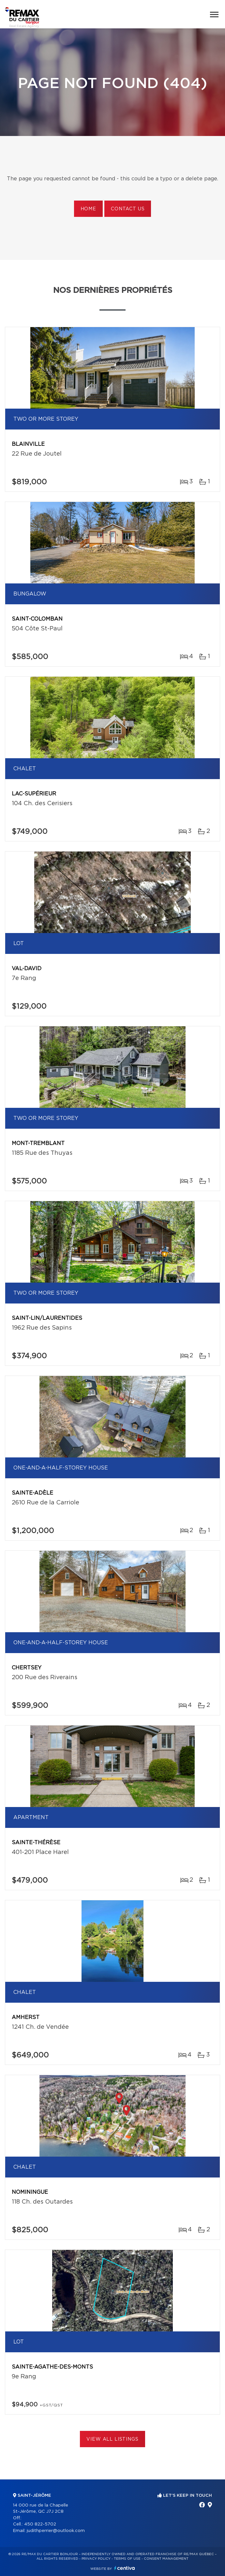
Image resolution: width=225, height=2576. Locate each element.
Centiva (124, 2568)
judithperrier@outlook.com (56, 2531)
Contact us (127, 209)
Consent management (166, 2558)
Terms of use (127, 2558)
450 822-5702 (40, 2524)
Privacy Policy (96, 2558)
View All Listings (112, 2439)
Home (88, 209)
